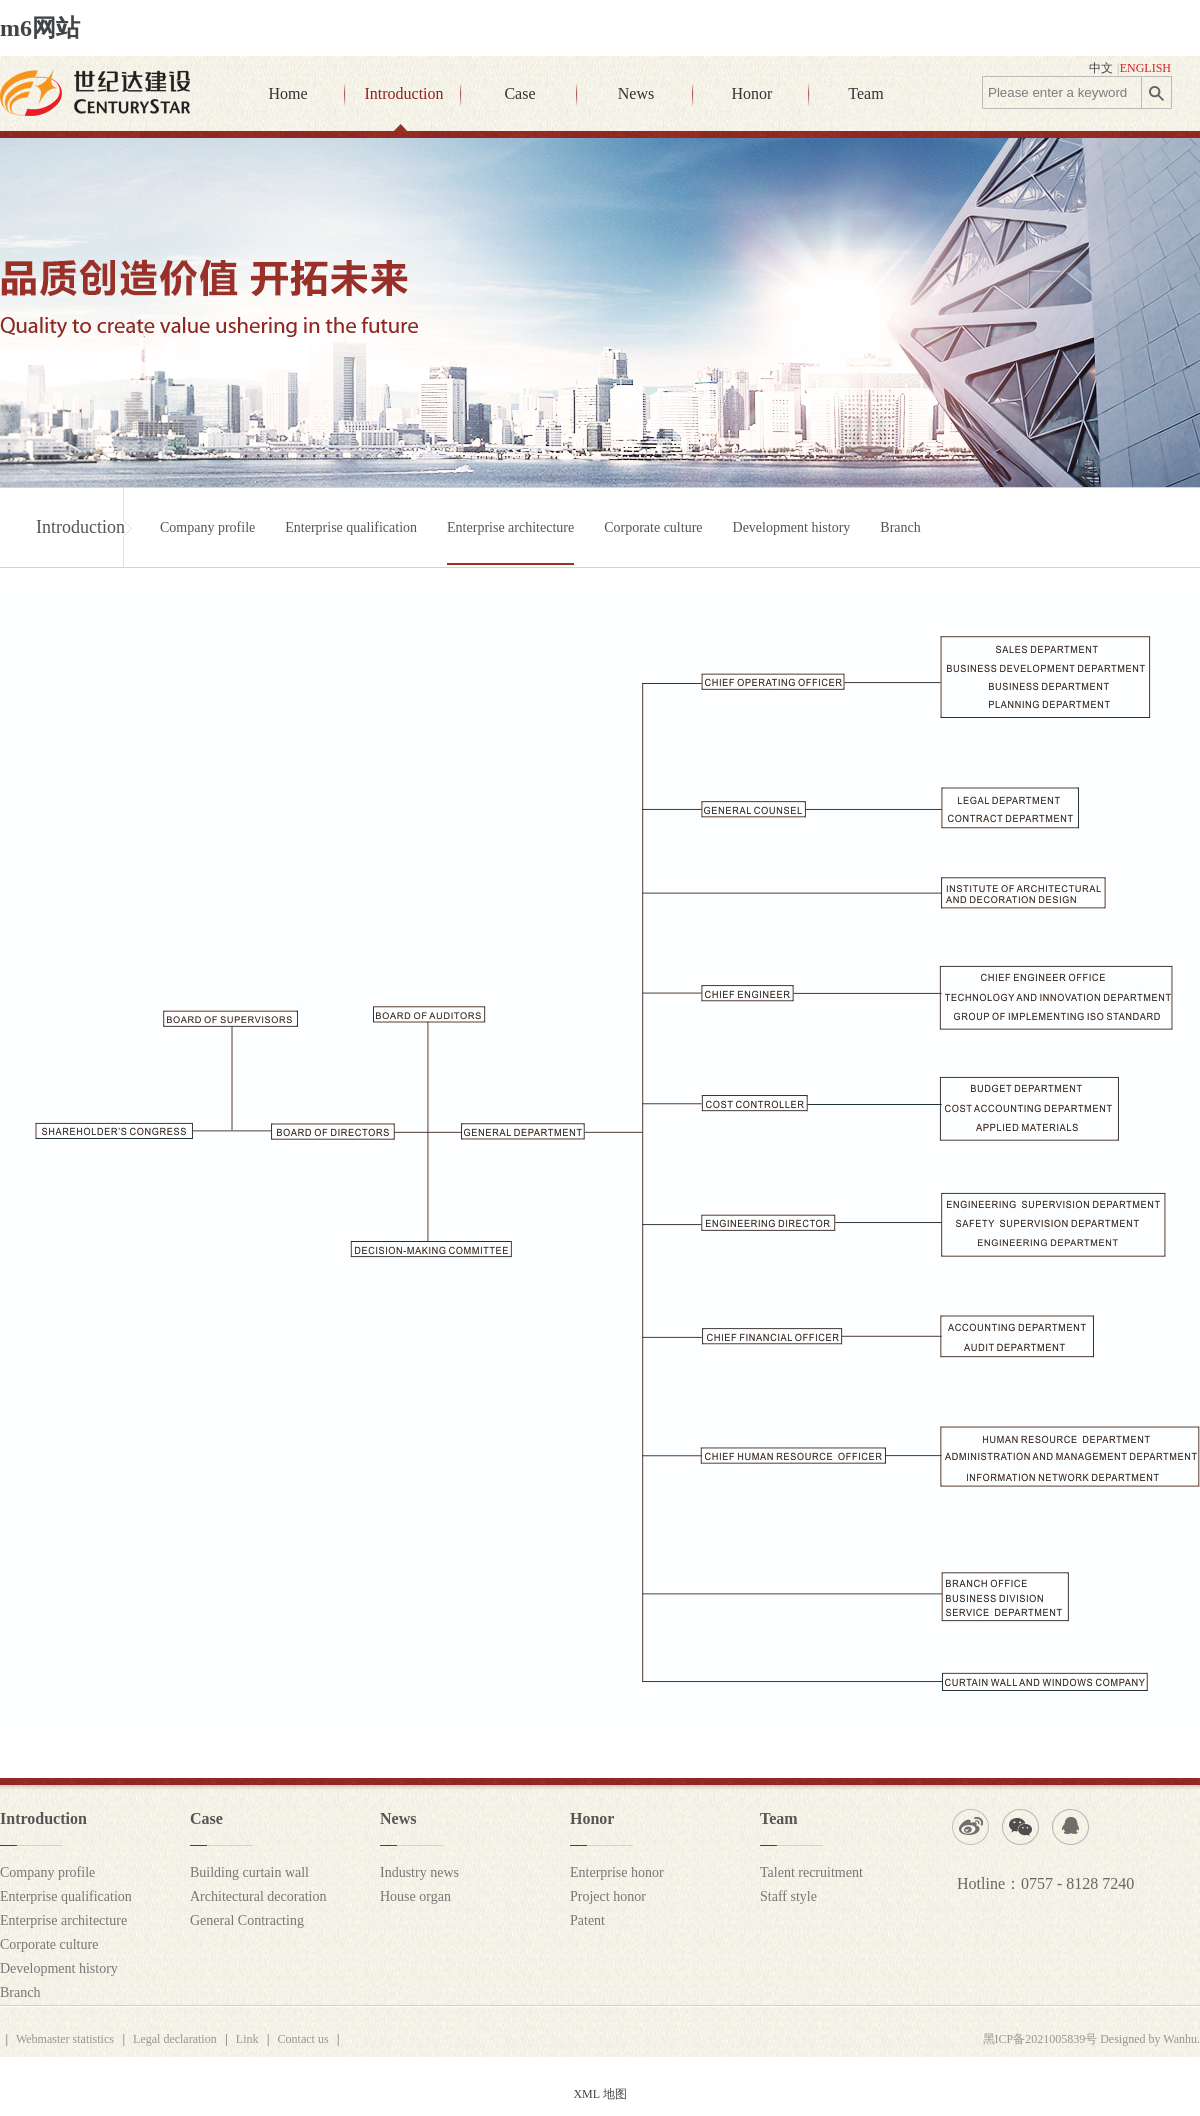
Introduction (403, 93)
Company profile (207, 527)
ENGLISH (1145, 68)
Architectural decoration (258, 1896)
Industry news (419, 1872)
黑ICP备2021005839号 (1040, 2039)
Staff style (788, 1896)
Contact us (303, 2039)
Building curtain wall (249, 1872)
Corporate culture (653, 527)
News (636, 93)
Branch (900, 527)
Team (865, 93)
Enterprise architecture (510, 527)
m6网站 (40, 28)
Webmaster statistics (65, 2039)
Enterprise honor (617, 1872)
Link (247, 2039)
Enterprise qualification (351, 527)
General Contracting (247, 1920)
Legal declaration (175, 2039)
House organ (415, 1896)
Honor (752, 93)
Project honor (608, 1896)
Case (519, 93)
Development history (792, 527)
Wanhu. (1181, 2039)
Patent (587, 1920)
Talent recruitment (811, 1872)
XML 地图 (599, 2094)
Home (287, 93)
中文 (1101, 68)
